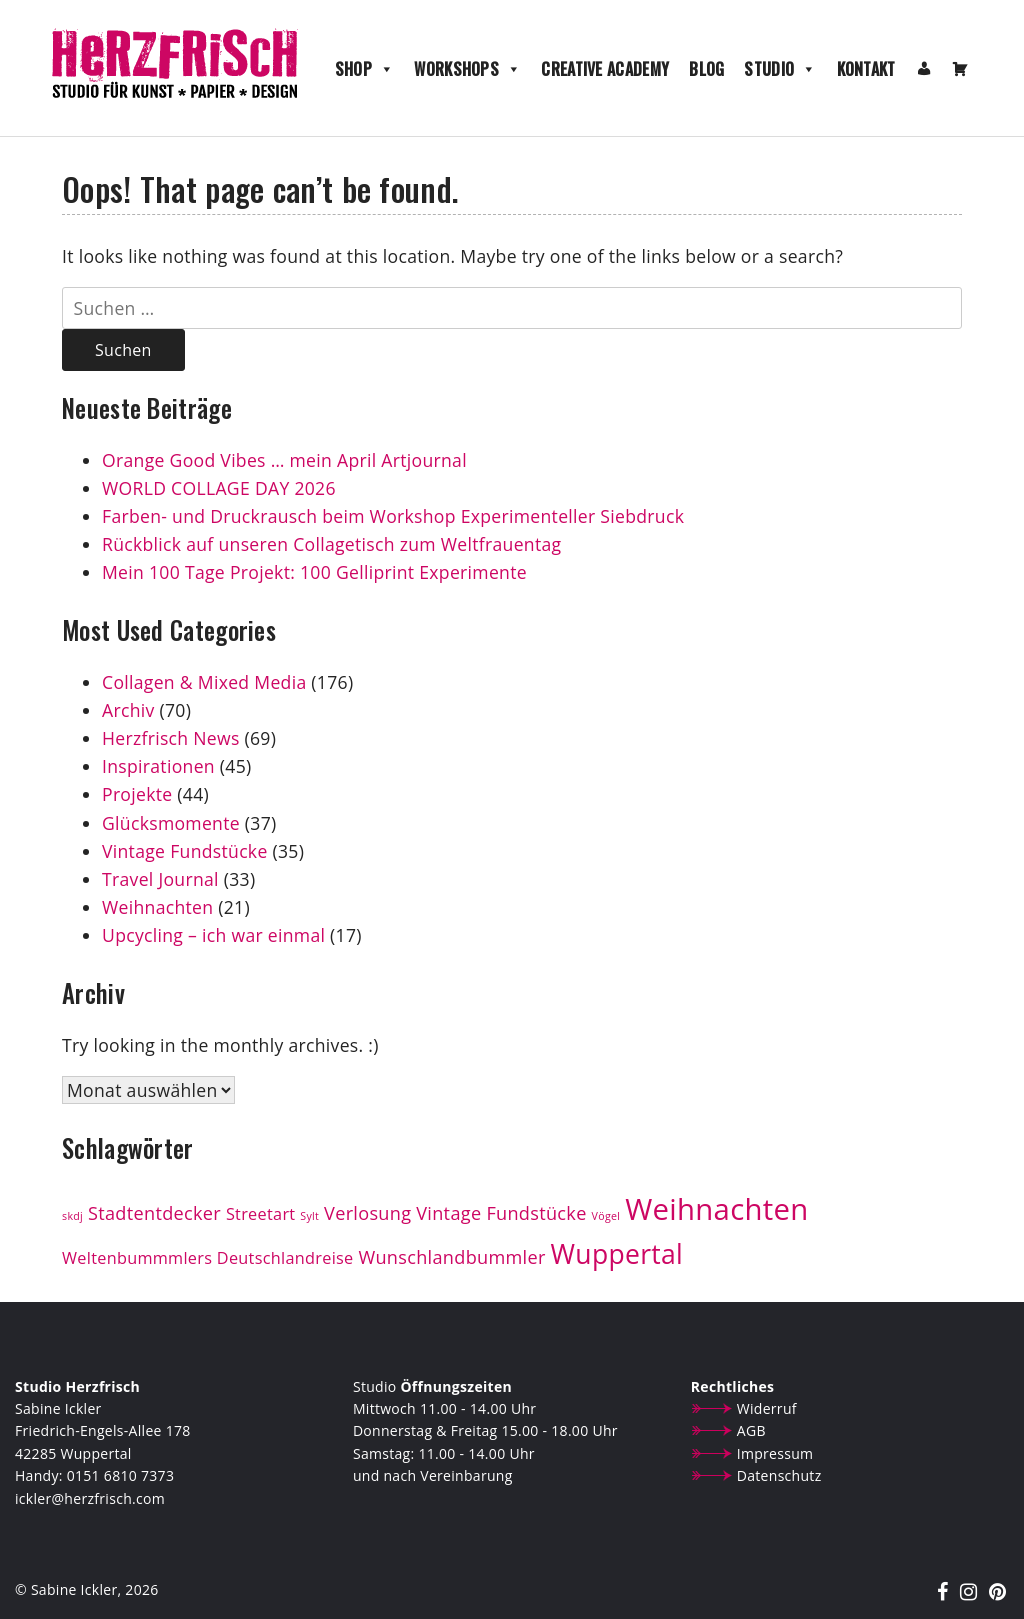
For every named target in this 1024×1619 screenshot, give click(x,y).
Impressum (775, 1453)
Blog (706, 69)
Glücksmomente (171, 823)
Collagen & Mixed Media (204, 682)
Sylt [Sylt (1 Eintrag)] (309, 1216)
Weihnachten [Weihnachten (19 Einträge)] (716, 1209)
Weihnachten (157, 907)
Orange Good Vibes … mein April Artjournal (284, 460)
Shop (365, 69)
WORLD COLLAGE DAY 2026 (219, 488)
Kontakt (866, 69)
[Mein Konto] (924, 69)
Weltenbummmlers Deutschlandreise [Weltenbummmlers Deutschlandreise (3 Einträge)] (208, 1258)
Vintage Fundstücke (185, 851)
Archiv (128, 710)
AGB (751, 1430)
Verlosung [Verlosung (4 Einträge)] (367, 1213)
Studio (780, 69)
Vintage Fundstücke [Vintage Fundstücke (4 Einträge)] (501, 1213)
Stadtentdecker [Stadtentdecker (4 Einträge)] (154, 1213)
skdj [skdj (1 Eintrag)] (72, 1216)
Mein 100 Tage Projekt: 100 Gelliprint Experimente (314, 572)
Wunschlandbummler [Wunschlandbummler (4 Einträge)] (451, 1257)
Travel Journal (160, 879)
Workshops (467, 69)
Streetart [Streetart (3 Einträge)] (261, 1214)
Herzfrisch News (171, 738)
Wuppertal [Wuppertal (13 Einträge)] (617, 1254)
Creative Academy (605, 69)
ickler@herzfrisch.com (90, 1498)
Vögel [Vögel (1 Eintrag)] (606, 1216)
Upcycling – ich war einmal (213, 935)
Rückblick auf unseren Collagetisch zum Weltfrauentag (334, 544)
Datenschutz (779, 1475)
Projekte (137, 794)
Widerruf (767, 1408)
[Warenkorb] (960, 69)
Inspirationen (158, 766)
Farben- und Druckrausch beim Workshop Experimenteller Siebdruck (393, 516)
